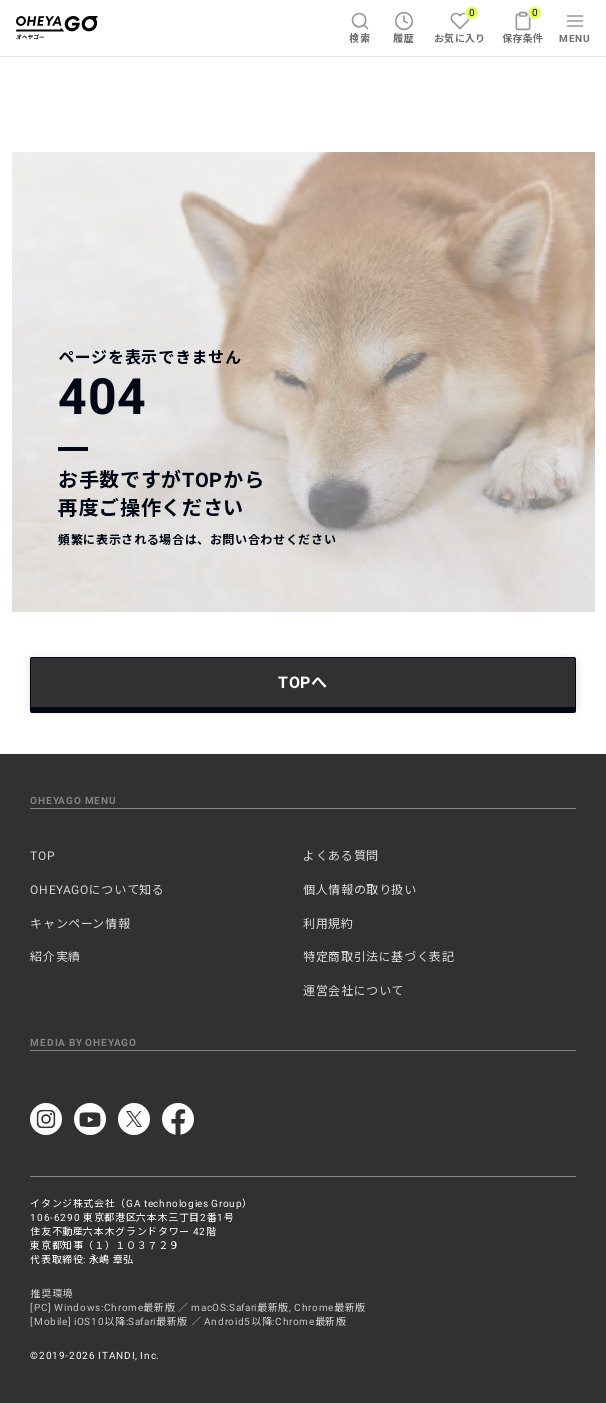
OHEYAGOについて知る (97, 890)
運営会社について (353, 991)
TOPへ (303, 682)
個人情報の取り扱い (360, 890)
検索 (359, 27)
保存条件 (523, 25)
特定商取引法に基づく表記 (379, 957)
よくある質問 (341, 856)
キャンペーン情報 (80, 924)
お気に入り (460, 25)
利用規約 (328, 924)
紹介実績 (55, 957)
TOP (42, 856)
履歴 (403, 27)
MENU (574, 27)
